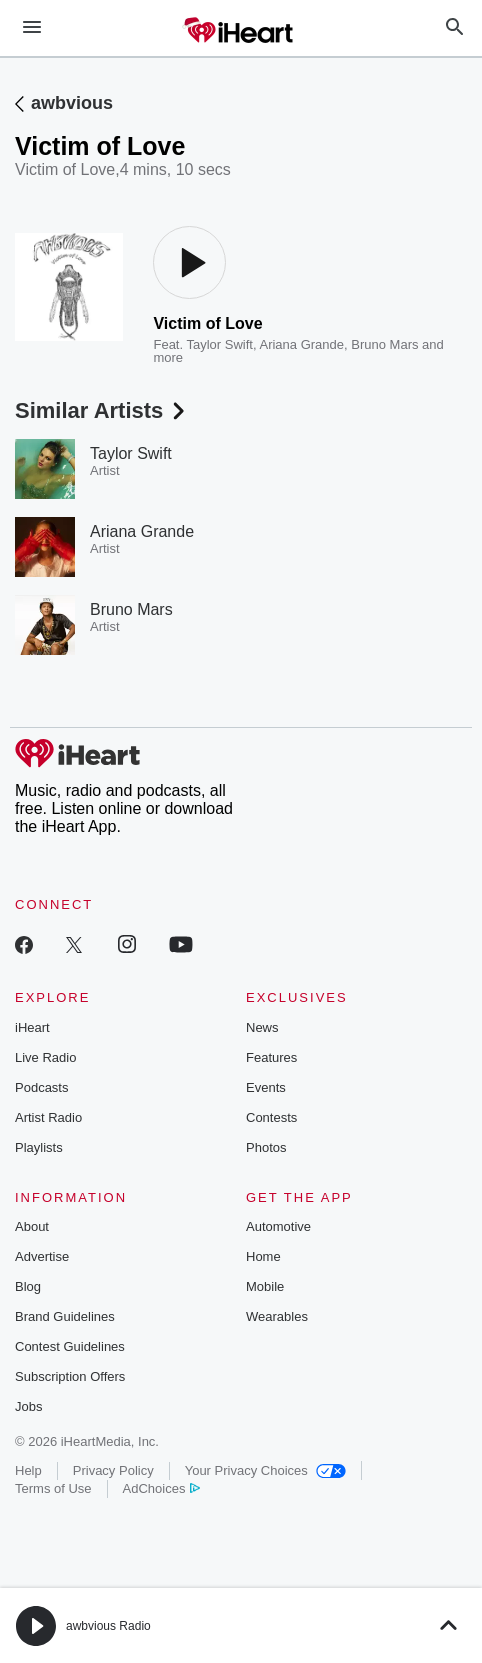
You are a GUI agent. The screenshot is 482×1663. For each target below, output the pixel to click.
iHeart (32, 1027)
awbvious (72, 103)
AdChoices (161, 1488)
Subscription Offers (70, 1376)
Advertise (42, 1256)
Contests (271, 1117)
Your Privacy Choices (265, 1470)
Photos (266, 1147)
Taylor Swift (219, 344)
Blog (28, 1286)
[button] (36, 1626)
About (32, 1226)
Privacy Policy (113, 1470)
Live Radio (45, 1057)
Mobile (265, 1286)
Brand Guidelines (65, 1316)
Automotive (278, 1226)
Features (271, 1057)
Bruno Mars (384, 344)
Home (263, 1256)
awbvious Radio (108, 1626)
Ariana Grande (301, 344)
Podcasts (41, 1087)
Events (266, 1087)
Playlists (39, 1147)
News (262, 1027)
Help (28, 1470)
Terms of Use (53, 1488)
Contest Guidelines (70, 1346)
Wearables (277, 1316)
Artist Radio (48, 1117)
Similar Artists (102, 410)
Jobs (28, 1406)
